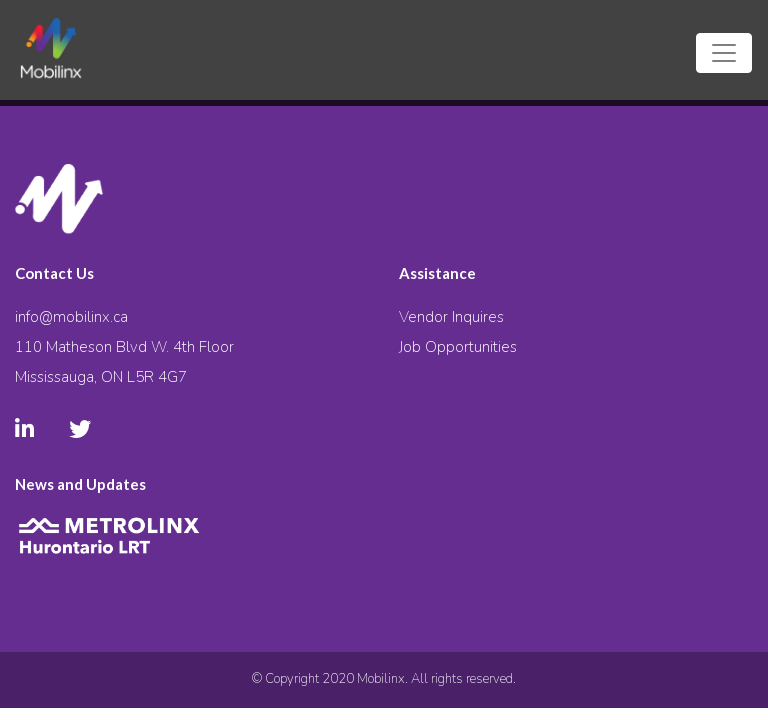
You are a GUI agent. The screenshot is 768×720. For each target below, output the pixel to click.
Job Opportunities (458, 347)
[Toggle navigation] (724, 53)
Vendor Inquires (451, 317)
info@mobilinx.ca (71, 317)
